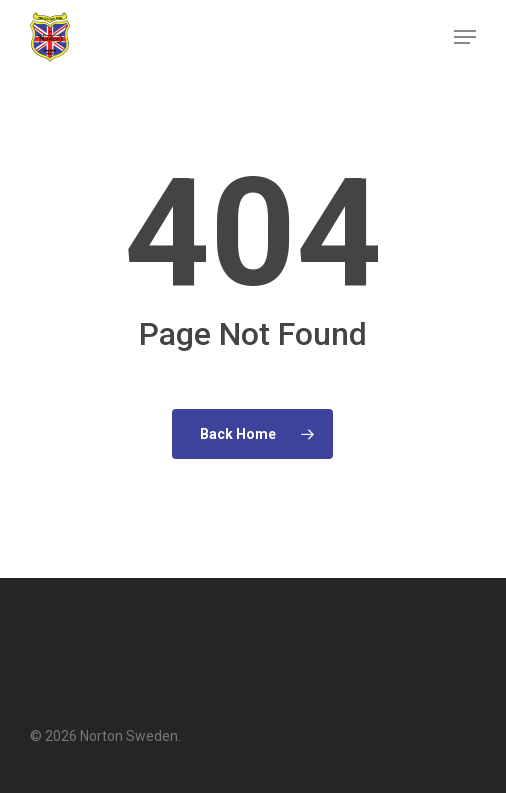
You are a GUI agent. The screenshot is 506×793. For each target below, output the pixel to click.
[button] (465, 37)
